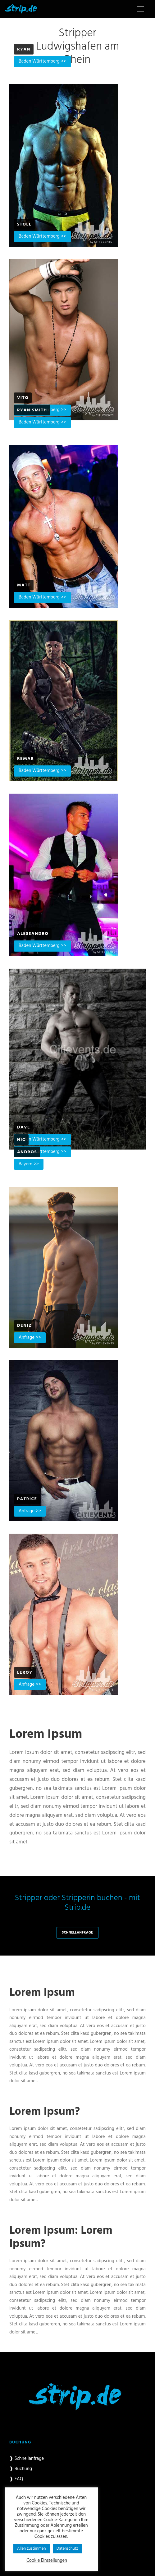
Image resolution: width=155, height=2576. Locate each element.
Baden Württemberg (39, 61)
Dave (23, 1127)
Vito (23, 397)
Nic (21, 1139)
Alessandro (32, 933)
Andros (27, 1152)
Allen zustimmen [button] (31, 2548)
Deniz (24, 1325)
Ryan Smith (32, 410)
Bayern (25, 1164)
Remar (25, 758)
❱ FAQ (16, 2479)
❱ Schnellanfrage (26, 2458)
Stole (24, 224)
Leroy (25, 1672)
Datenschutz (67, 2548)
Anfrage (26, 1337)
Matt (23, 585)
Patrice (27, 1499)
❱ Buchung (20, 2469)
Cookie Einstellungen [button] (46, 2561)
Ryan (23, 49)
